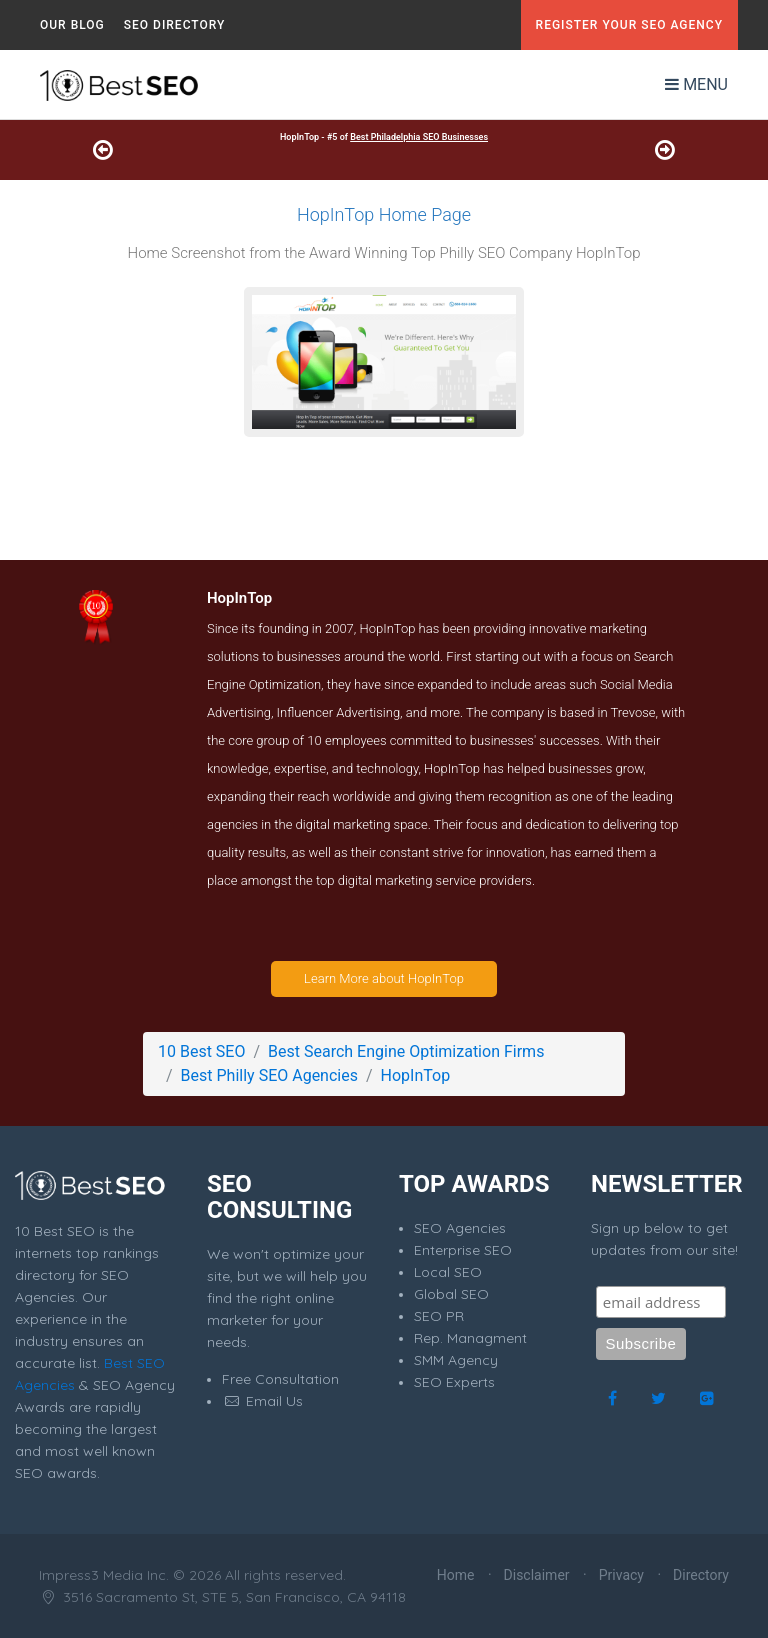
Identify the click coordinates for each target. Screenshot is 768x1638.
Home (456, 1575)
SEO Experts (454, 1382)
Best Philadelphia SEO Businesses (419, 137)
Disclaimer (537, 1575)
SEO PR (439, 1316)
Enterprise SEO (463, 1250)
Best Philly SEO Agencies (269, 1075)
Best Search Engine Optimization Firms (406, 1051)
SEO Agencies (460, 1228)
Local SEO (448, 1272)
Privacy (621, 1575)
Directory (701, 1575)
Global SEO (451, 1294)
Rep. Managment (470, 1338)
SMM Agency (456, 1360)
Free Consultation (280, 1379)
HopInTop (416, 1075)
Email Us (262, 1401)
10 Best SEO (201, 1051)
